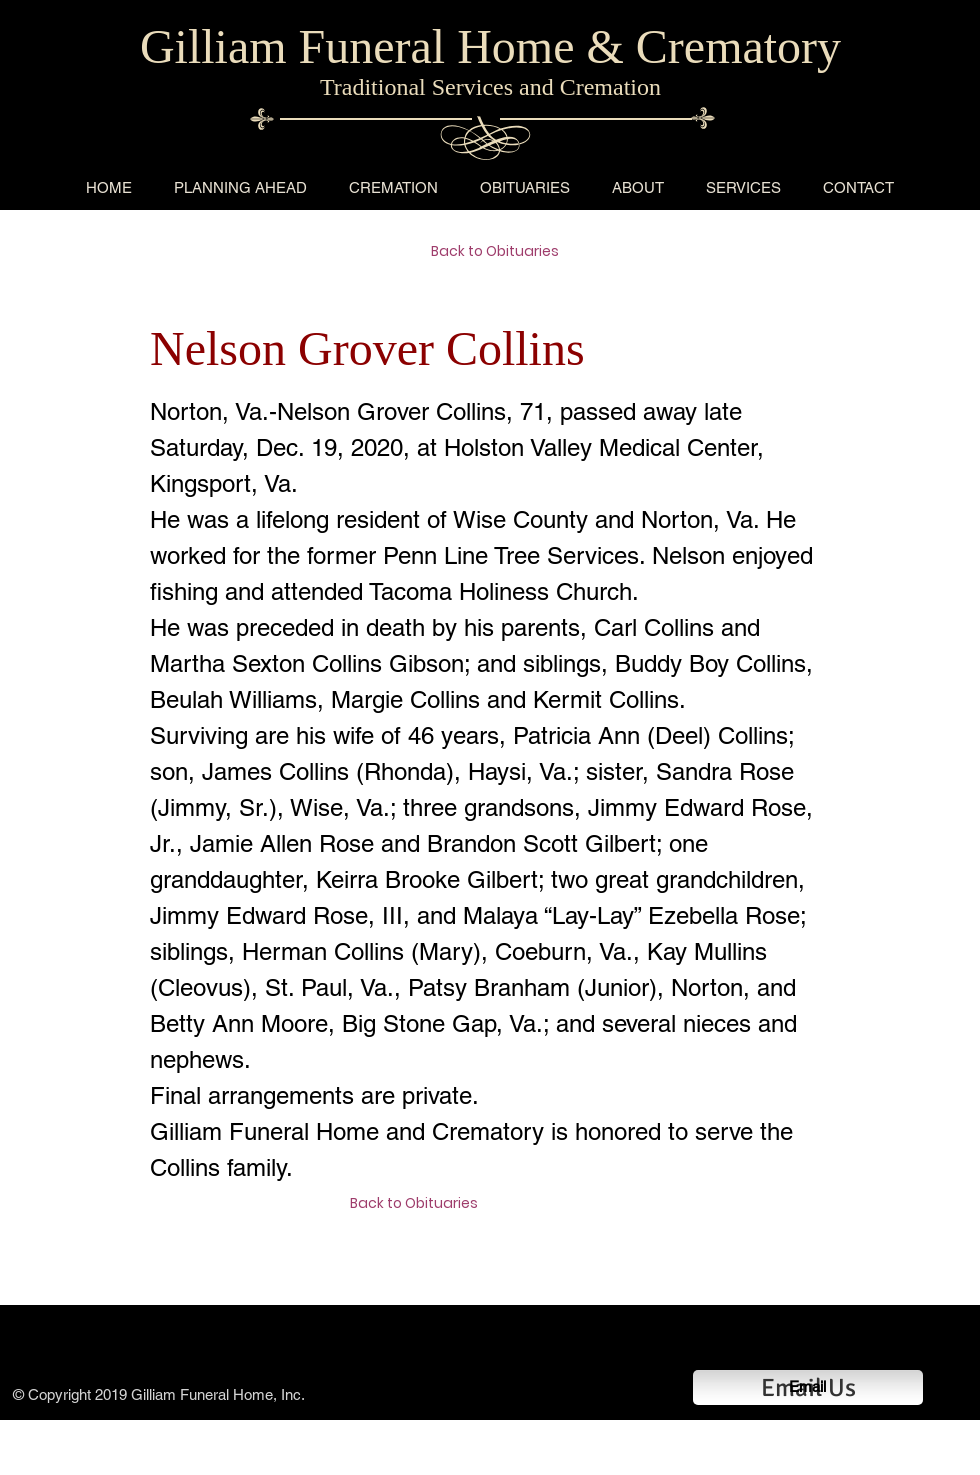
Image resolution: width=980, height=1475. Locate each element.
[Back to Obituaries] (502, 252)
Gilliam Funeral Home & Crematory (490, 46)
